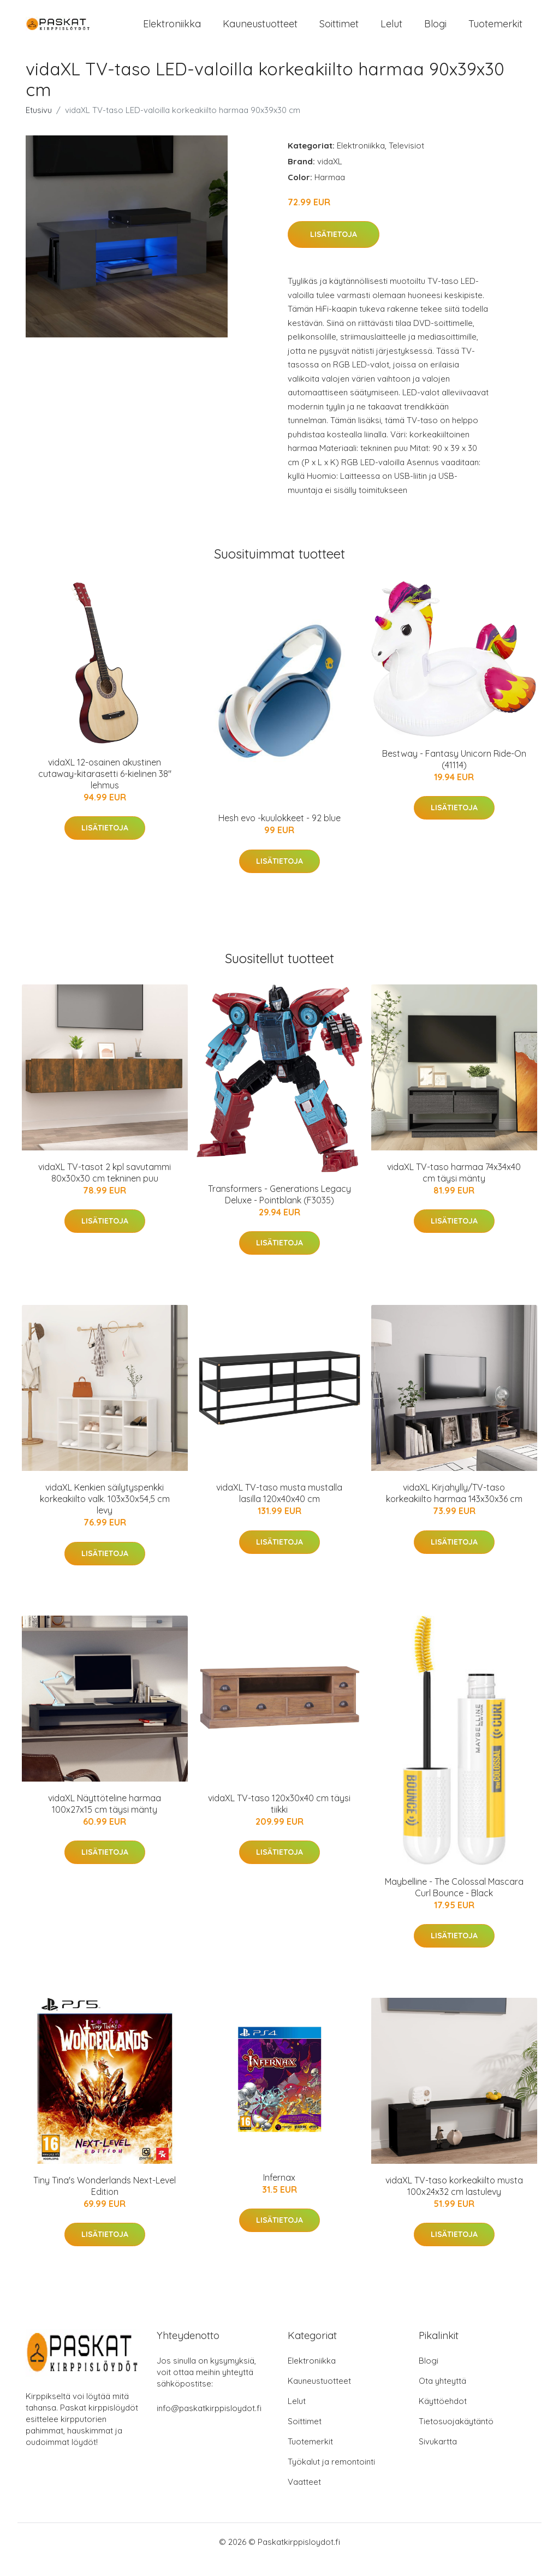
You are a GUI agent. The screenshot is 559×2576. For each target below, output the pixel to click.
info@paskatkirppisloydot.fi (209, 2423)
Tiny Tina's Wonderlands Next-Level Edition (104, 2202)
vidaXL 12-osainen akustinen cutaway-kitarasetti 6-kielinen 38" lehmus (104, 789)
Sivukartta (438, 2457)
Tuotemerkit (495, 31)
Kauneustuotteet (260, 31)
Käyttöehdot (443, 2416)
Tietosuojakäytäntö (456, 2436)
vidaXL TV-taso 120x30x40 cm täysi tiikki (279, 1819)
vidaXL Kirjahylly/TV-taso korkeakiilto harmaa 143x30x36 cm (454, 1509)
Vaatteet (304, 2497)
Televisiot (406, 161)
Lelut (391, 31)
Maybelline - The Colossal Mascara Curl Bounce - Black (454, 1902)
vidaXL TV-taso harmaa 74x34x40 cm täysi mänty (454, 1188)
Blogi (435, 31)
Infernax (279, 2192)
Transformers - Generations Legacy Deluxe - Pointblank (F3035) (279, 1209)
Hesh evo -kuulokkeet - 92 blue (279, 833)
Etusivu (39, 125)
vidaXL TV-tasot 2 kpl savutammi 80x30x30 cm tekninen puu (104, 1188)
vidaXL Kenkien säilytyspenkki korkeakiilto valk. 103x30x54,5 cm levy (105, 1515)
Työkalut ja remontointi (331, 2477)
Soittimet (339, 31)
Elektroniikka (172, 31)
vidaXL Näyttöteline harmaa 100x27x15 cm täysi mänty (104, 1819)
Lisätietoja (333, 250)
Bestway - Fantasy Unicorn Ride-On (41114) (454, 774)
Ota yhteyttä (442, 2396)
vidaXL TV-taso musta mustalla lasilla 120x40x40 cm (279, 1509)
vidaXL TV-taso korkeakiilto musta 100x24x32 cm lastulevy (454, 2202)
